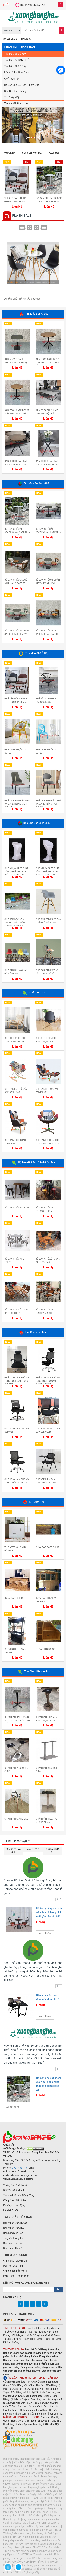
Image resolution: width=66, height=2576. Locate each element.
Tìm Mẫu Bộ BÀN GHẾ (16, 60)
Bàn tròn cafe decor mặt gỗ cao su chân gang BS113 (16, 413)
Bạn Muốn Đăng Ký (13, 2228)
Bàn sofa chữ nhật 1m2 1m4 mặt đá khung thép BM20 (47, 413)
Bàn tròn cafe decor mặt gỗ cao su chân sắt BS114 (48, 362)
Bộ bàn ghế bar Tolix (16, 1207)
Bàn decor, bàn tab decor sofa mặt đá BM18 (47, 464)
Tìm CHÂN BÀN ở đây (16, 103)
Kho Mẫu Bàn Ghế (52, 1850)
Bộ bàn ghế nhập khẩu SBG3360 (22, 298)
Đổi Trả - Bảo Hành (13, 2265)
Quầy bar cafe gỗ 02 (47, 1547)
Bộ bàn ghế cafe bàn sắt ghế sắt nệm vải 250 (16, 634)
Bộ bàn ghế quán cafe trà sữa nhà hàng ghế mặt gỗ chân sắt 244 (49, 1912)
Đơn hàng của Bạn (13, 2233)
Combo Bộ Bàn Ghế (13, 1850)
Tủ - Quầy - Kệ (11, 97)
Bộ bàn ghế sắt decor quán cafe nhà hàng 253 (48, 532)
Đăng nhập (9, 39)
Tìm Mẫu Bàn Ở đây (15, 53)
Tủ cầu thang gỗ (45, 1649)
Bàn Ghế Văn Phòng (15, 91)
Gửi (58, 2289)
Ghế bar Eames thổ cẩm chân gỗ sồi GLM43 (47, 973)
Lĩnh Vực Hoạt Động (14, 2205)
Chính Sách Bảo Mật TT (16, 2270)
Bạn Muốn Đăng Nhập (15, 2222)
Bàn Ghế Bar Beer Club (16, 72)
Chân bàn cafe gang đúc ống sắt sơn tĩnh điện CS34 (17, 1720)
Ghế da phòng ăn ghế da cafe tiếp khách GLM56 (48, 804)
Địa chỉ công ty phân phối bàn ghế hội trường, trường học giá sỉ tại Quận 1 (32, 2505)
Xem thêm (45, 1933)
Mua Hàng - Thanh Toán (16, 2275)
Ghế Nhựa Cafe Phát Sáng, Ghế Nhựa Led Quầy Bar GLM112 (16, 871)
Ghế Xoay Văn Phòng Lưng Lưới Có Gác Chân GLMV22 (48, 1381)
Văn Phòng (33, 1849)
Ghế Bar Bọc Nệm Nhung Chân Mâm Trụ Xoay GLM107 (14, 922)
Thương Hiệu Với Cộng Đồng (18, 2195)
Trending (9, 153)
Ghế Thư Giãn (11, 78)
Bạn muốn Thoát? (12, 2248)
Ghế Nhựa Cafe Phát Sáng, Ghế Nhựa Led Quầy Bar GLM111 (47, 871)
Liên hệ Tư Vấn (11, 2210)
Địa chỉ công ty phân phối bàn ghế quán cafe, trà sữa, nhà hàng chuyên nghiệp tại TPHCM (30, 2480)
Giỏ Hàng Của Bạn (13, 2243)
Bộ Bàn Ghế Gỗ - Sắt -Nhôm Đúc (21, 84)
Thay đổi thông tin (13, 2238)
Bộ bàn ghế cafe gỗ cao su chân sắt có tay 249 (47, 634)
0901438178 (19, 2167)
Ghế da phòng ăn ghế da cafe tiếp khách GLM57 (17, 804)
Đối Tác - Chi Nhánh (14, 2190)
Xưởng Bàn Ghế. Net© (15, 2185)
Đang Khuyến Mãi (32, 153)
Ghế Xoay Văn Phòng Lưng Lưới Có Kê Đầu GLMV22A (16, 1381)
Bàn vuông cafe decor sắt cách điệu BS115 (16, 362)
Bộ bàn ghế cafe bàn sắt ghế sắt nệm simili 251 (48, 583)
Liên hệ (17, 206)
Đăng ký (26, 39)
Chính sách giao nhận (15, 2260)
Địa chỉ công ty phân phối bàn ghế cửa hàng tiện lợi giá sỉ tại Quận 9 (32, 2516)
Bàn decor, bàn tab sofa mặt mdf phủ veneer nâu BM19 (15, 464)
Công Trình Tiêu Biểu (14, 2200)
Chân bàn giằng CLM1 (17, 1818)
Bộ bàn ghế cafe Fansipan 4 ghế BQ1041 (45, 1313)
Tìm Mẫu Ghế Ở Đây (15, 66)
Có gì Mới (54, 153)
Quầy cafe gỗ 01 (13, 1598)
